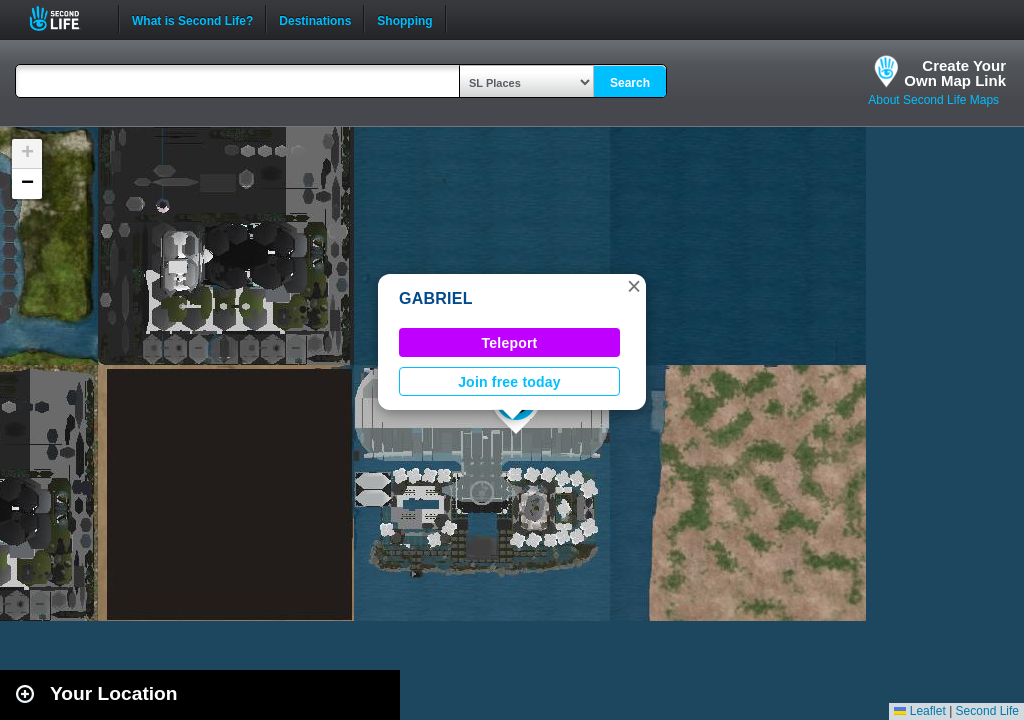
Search (630, 83)
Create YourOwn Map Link (955, 73)
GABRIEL (436, 298)
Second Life (65, 18)
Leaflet (919, 711)
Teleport (510, 343)
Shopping (404, 19)
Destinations (315, 19)
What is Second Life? (192, 19)
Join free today (509, 382)
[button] (634, 286)
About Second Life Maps (933, 100)
